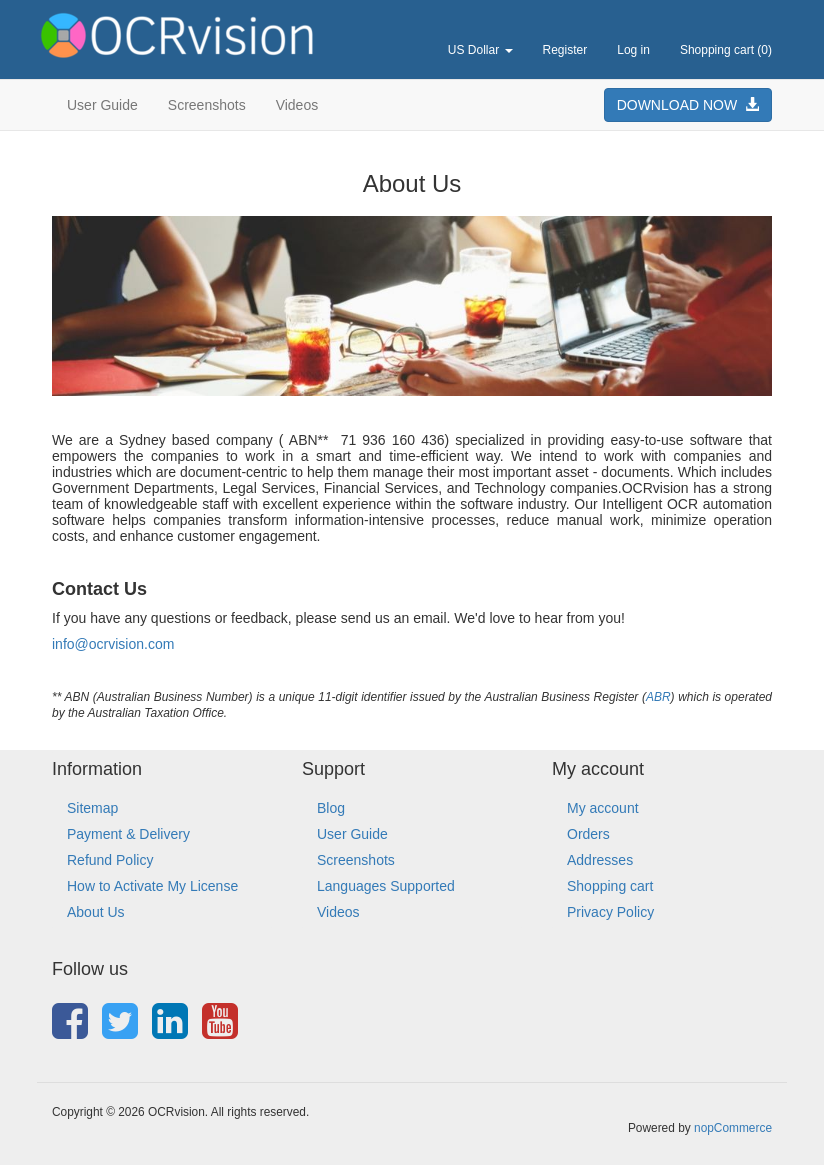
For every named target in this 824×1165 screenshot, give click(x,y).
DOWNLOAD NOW (688, 105)
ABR (658, 697)
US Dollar (480, 50)
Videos (297, 105)
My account (603, 808)
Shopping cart (610, 886)
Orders (588, 834)
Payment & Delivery (128, 834)
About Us (96, 912)
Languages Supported (386, 886)
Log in (633, 50)
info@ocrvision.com (113, 644)
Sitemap (92, 808)
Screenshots (207, 105)
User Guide (102, 105)
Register (565, 50)
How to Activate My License (152, 886)
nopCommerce (733, 1128)
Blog (331, 808)
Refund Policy (110, 860)
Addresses (600, 860)
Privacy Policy (610, 912)
